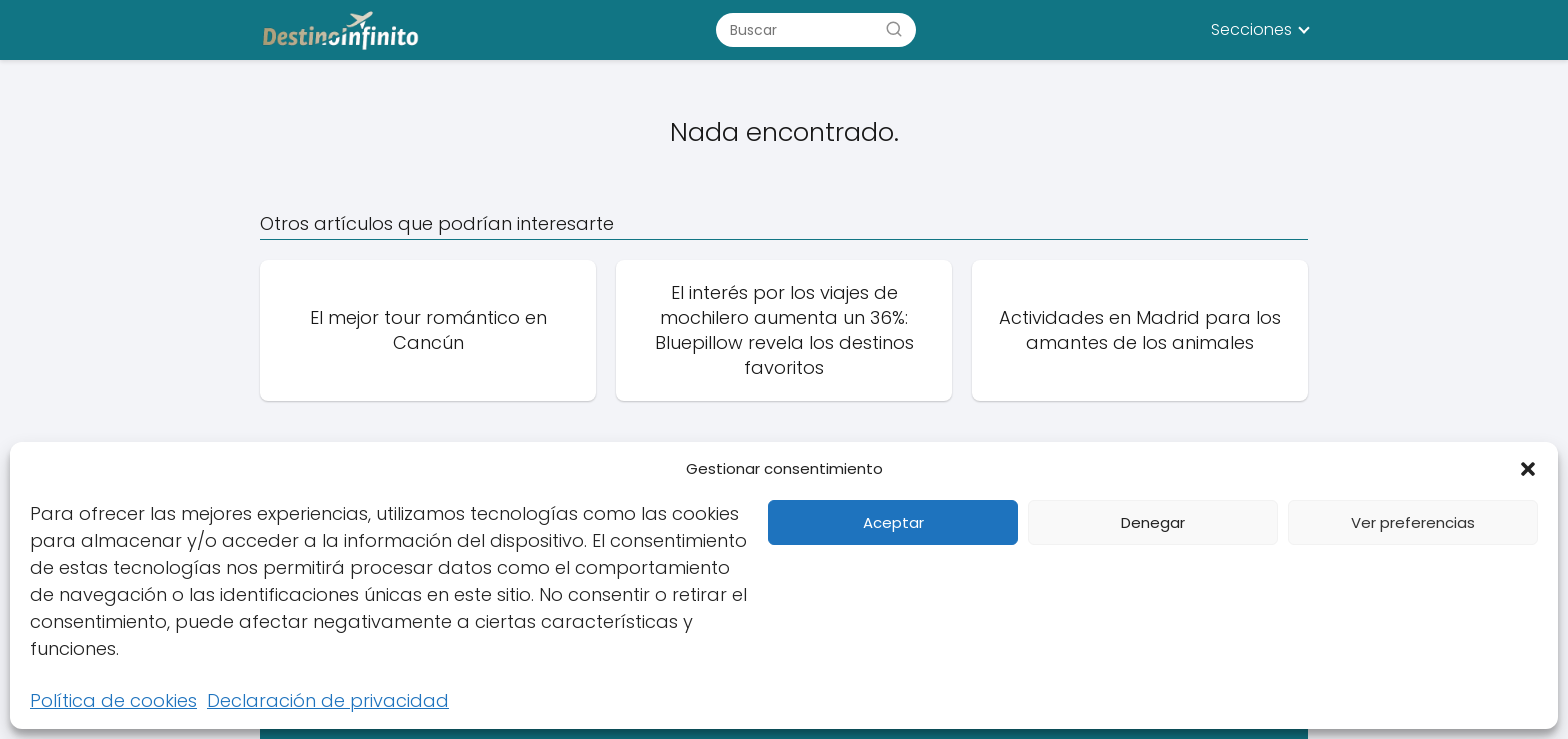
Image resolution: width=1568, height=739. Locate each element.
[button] (1528, 469)
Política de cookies (113, 700)
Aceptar (893, 522)
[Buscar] (894, 29)
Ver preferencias (1413, 522)
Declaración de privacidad (328, 700)
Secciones (1251, 29)
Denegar (1153, 522)
